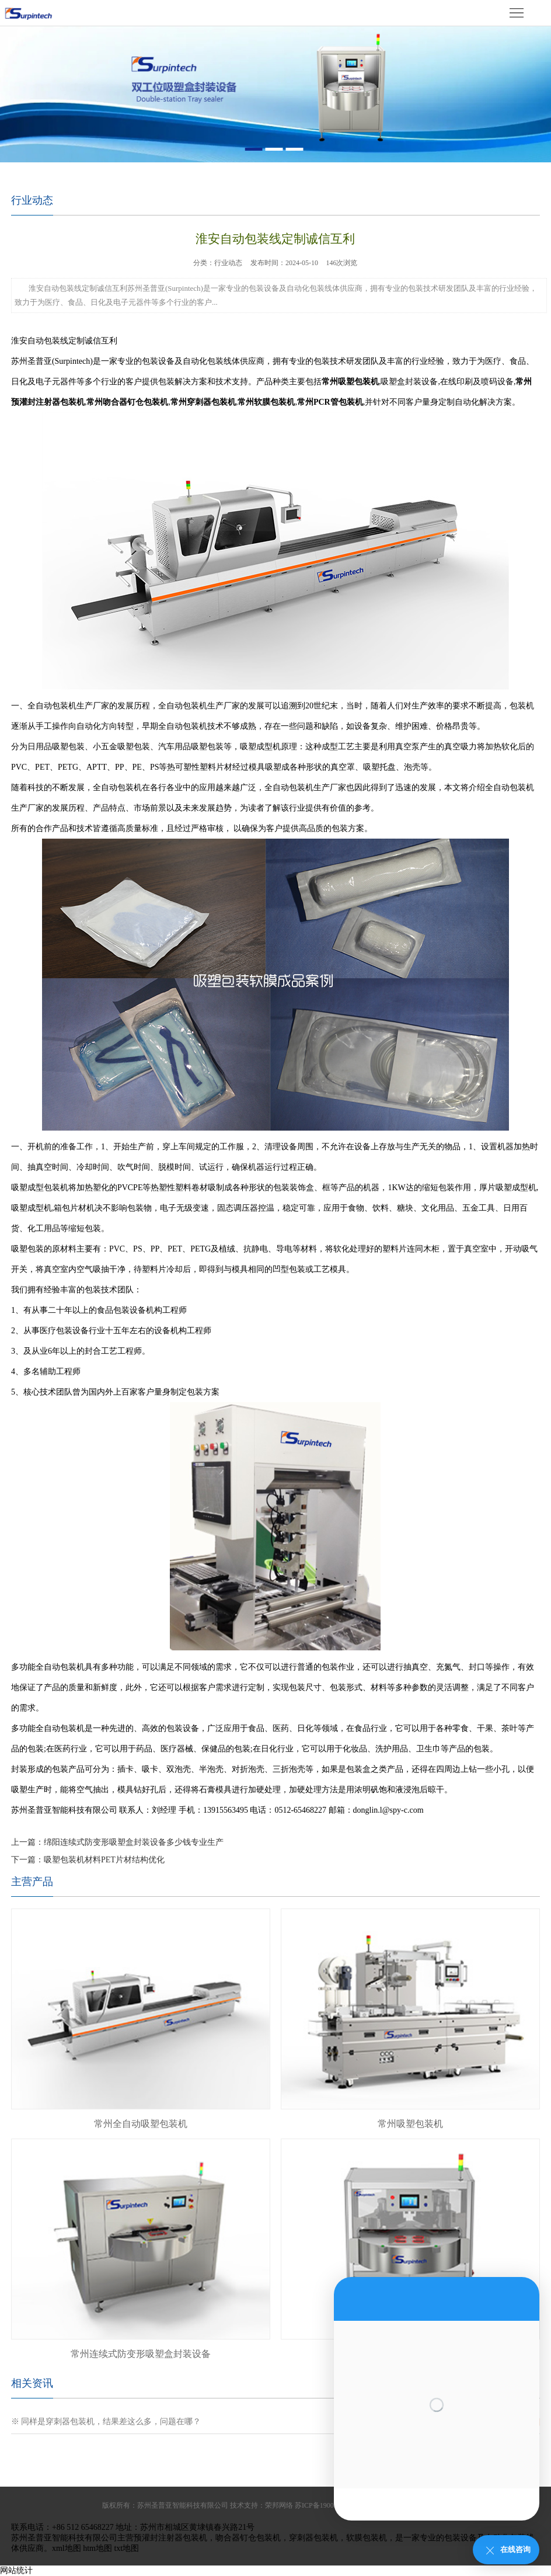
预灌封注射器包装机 (170, 2537)
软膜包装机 (366, 2537)
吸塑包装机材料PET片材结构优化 (104, 1859)
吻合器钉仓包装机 (248, 2537)
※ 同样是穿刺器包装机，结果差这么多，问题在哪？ (106, 2421)
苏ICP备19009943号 (325, 2505)
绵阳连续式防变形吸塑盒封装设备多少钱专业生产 (134, 1842)
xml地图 (66, 2548)
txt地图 (126, 2548)
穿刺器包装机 (313, 2537)
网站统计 (16, 2570)
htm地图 (97, 2548)
